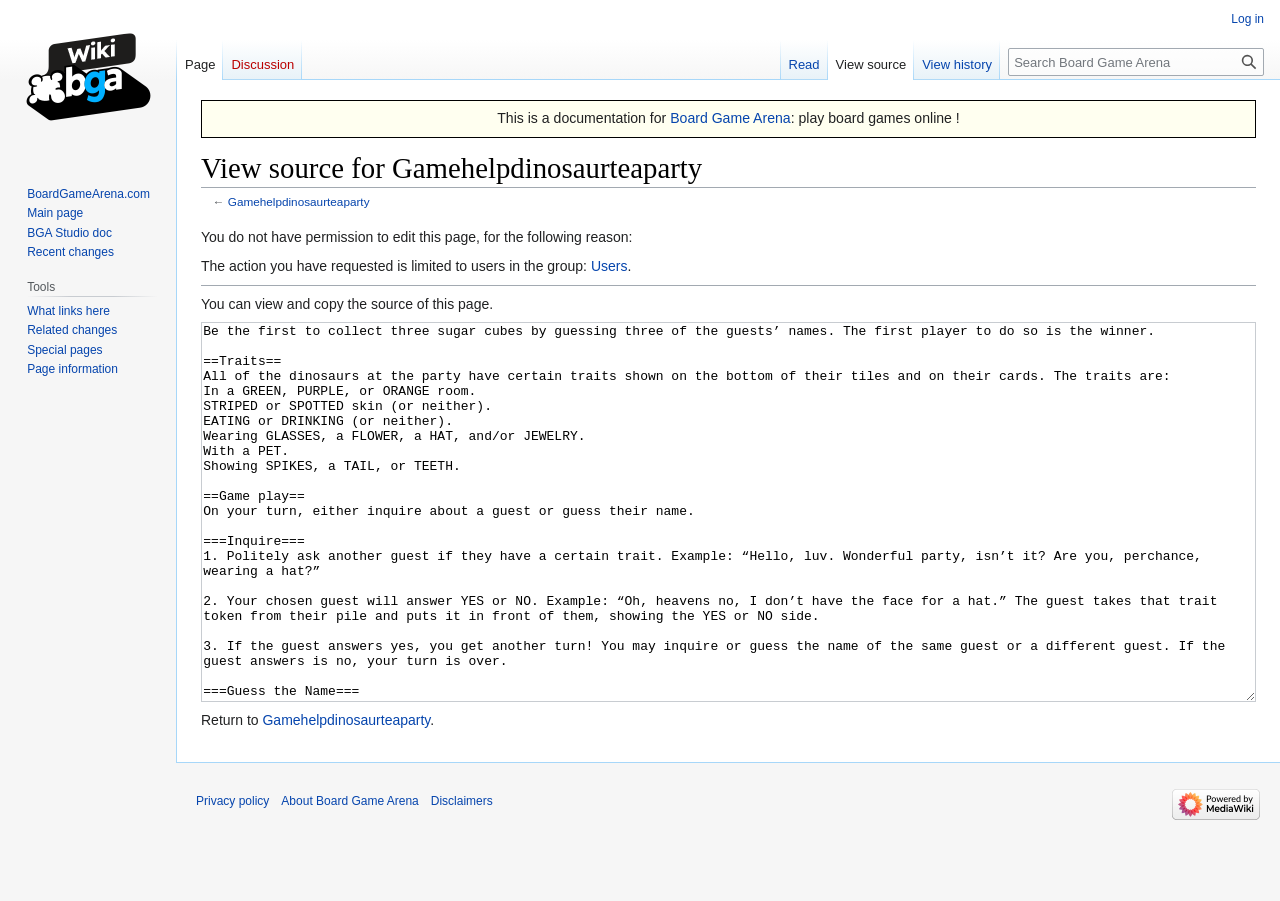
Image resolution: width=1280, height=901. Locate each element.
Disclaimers (462, 876)
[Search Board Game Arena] (1136, 62)
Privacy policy (232, 876)
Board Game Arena (730, 118)
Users (609, 266)
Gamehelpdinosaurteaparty (299, 201)
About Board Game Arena (349, 876)
